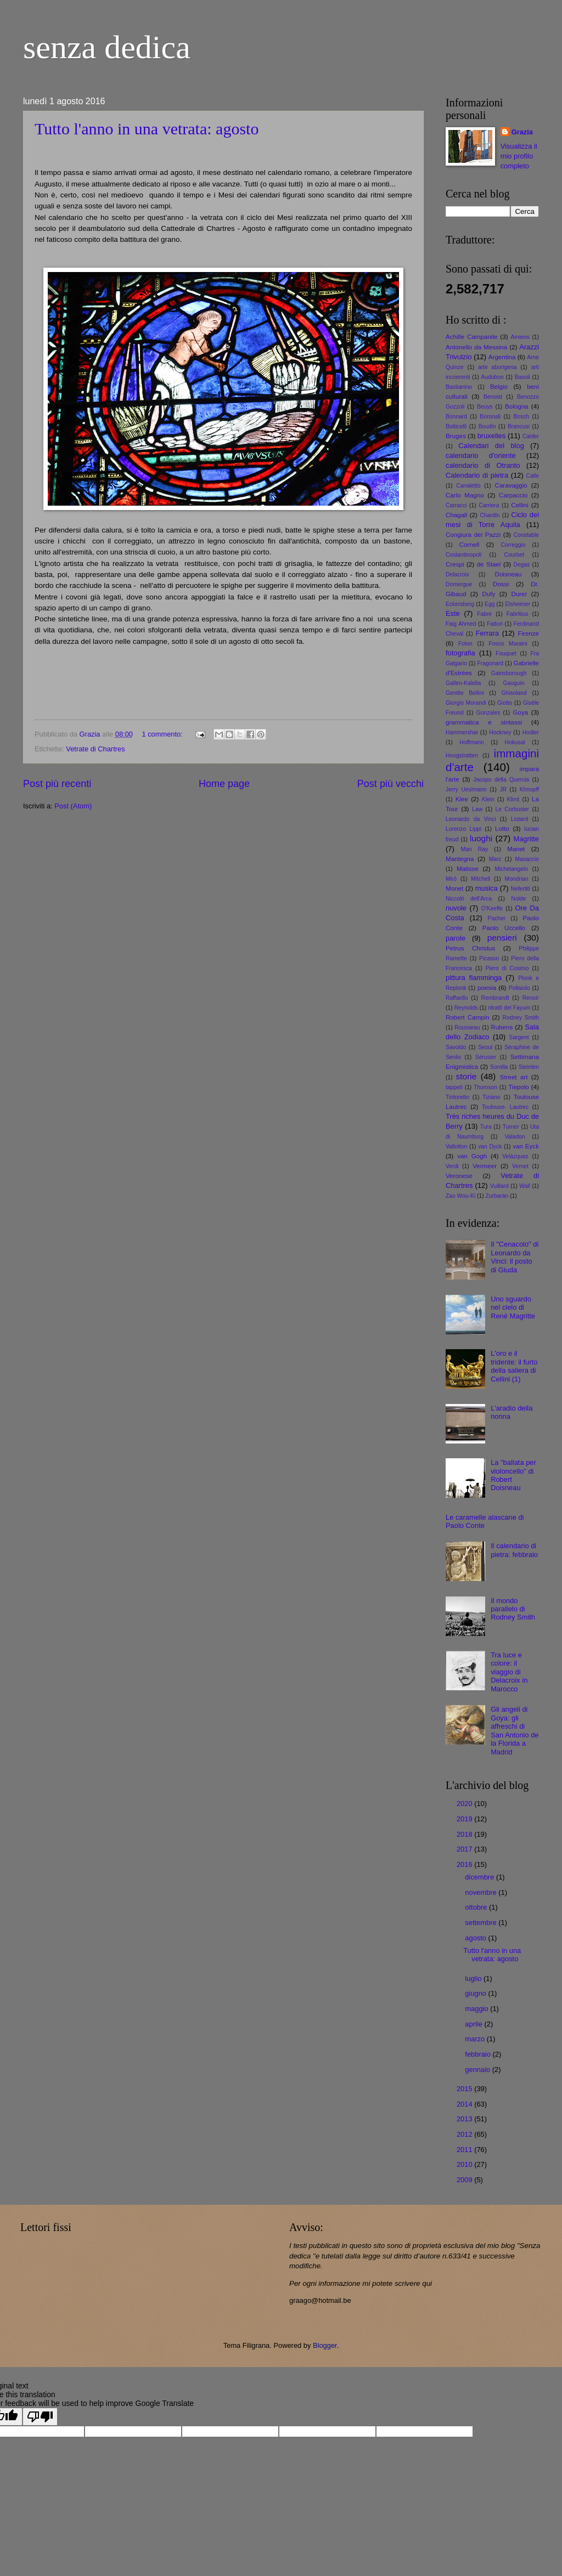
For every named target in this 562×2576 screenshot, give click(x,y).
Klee (462, 799)
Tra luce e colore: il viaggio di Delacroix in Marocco (509, 1672)
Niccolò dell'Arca (469, 899)
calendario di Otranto (483, 465)
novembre (481, 1892)
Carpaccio (513, 495)
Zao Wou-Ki (460, 1196)
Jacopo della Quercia (501, 780)
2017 (465, 1849)
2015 (465, 2089)
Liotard (519, 819)
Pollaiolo (519, 988)
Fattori (495, 624)
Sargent (519, 1037)
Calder (530, 436)
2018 (465, 1834)
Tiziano (491, 1097)
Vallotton (456, 1146)
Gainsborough (509, 673)
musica (486, 888)
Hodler (530, 732)
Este (453, 613)
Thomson (485, 1087)
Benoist (493, 397)
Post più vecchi (390, 783)
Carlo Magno (465, 495)
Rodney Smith (521, 1018)
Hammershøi (462, 732)
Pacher (497, 918)
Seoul (485, 1047)
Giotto (504, 703)
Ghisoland (513, 693)
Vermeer (485, 1166)
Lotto (502, 828)
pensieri (502, 937)
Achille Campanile (471, 336)
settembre (481, 1922)
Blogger (325, 2345)
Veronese (459, 1176)
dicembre (480, 1877)
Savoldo (456, 1047)
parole (455, 938)
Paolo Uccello (503, 928)
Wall (524, 1186)
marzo (475, 2039)
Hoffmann (471, 742)
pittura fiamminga (474, 977)
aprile (474, 2024)
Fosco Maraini (508, 644)
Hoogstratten (462, 755)
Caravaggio (511, 485)
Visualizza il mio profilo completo (519, 156)
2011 (465, 2149)
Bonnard (456, 417)
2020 (465, 1803)
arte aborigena (497, 367)
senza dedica (106, 47)
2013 (465, 2119)
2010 (465, 2164)
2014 (465, 2104)
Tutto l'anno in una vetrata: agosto (146, 129)
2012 (465, 2134)
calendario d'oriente (481, 455)
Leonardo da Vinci (471, 819)
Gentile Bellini (465, 693)
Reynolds (466, 1008)
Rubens (502, 1027)
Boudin (487, 426)
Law (477, 809)
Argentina (502, 357)
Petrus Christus (470, 948)
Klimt (513, 799)
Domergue (459, 584)
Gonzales (488, 713)
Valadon (514, 1137)
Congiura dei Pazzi (473, 534)
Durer (519, 594)
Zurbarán (497, 1196)
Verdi (452, 1166)
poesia (486, 987)
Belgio (499, 386)
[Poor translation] (40, 2417)
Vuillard (499, 1186)
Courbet (514, 555)
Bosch (521, 417)
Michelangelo (511, 869)
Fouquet (506, 653)
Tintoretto (457, 1097)
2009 (465, 2180)
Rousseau (467, 1027)
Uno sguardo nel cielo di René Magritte (513, 1307)
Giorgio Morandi (466, 703)
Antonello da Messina (476, 347)
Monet (454, 888)
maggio (477, 2009)
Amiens (519, 337)
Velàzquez (515, 1156)
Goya (520, 712)
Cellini (520, 505)
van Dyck (490, 1146)
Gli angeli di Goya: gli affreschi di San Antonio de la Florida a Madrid (514, 1730)
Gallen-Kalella (463, 683)
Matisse (468, 868)
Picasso (489, 958)
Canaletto (468, 486)
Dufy (488, 594)
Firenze (528, 633)
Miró (451, 879)
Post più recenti (57, 783)
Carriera (489, 505)
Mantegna (460, 859)
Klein (488, 799)
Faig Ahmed (461, 624)
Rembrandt (495, 998)
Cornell (469, 544)
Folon (465, 644)
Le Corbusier (513, 809)
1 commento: (163, 734)
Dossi (501, 584)
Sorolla (499, 1067)
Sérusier (485, 1057)
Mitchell (480, 879)
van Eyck (526, 1146)
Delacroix (457, 574)
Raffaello (457, 998)
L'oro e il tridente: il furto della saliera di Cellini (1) (514, 1366)
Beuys (485, 407)
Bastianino (459, 387)
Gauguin (514, 683)
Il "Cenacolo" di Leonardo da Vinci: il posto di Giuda (514, 1256)
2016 (465, 1864)
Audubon (492, 377)
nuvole (456, 908)
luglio (474, 1978)
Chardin (489, 515)
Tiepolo (518, 1087)
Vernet (520, 1166)
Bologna (517, 406)
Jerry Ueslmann (466, 789)
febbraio (478, 2054)
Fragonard (490, 663)
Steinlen (529, 1067)
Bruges (456, 436)
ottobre (477, 1907)
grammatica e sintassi (484, 722)
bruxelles (491, 436)
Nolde (518, 899)
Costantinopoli (463, 555)
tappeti (454, 1087)
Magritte (526, 839)
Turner (511, 1127)
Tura (486, 1127)
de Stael (489, 564)
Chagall (456, 515)
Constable (526, 535)
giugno (476, 1993)
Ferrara (487, 633)
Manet (516, 849)
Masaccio (527, 859)
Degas (522, 565)
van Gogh (472, 1156)
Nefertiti (520, 889)
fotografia (460, 653)
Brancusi (519, 426)
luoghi (481, 838)
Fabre (484, 614)
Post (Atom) (73, 806)
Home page (224, 783)
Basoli (522, 377)
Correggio (513, 545)
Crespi (455, 564)
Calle (532, 476)
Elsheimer (517, 604)
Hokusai (515, 742)
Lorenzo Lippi (463, 829)
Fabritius (517, 614)
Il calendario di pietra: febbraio (514, 1550)
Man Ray (474, 849)
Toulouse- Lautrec (505, 1107)
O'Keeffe (492, 908)
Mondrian (517, 879)
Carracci (456, 505)
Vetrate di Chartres (95, 749)
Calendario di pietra (477, 475)
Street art (514, 1077)
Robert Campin (468, 1017)
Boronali (490, 417)
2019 (465, 1819)
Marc (495, 859)
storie (466, 1076)
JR (503, 789)
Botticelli (456, 426)
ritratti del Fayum (509, 1008)
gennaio (478, 2069)
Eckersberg (460, 604)
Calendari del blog (491, 445)
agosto (476, 1938)
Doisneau (508, 574)
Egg (489, 604)
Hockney (500, 732)
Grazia (522, 132)
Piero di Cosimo (507, 968)
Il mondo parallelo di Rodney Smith (513, 1609)
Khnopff (529, 789)
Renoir (530, 998)
